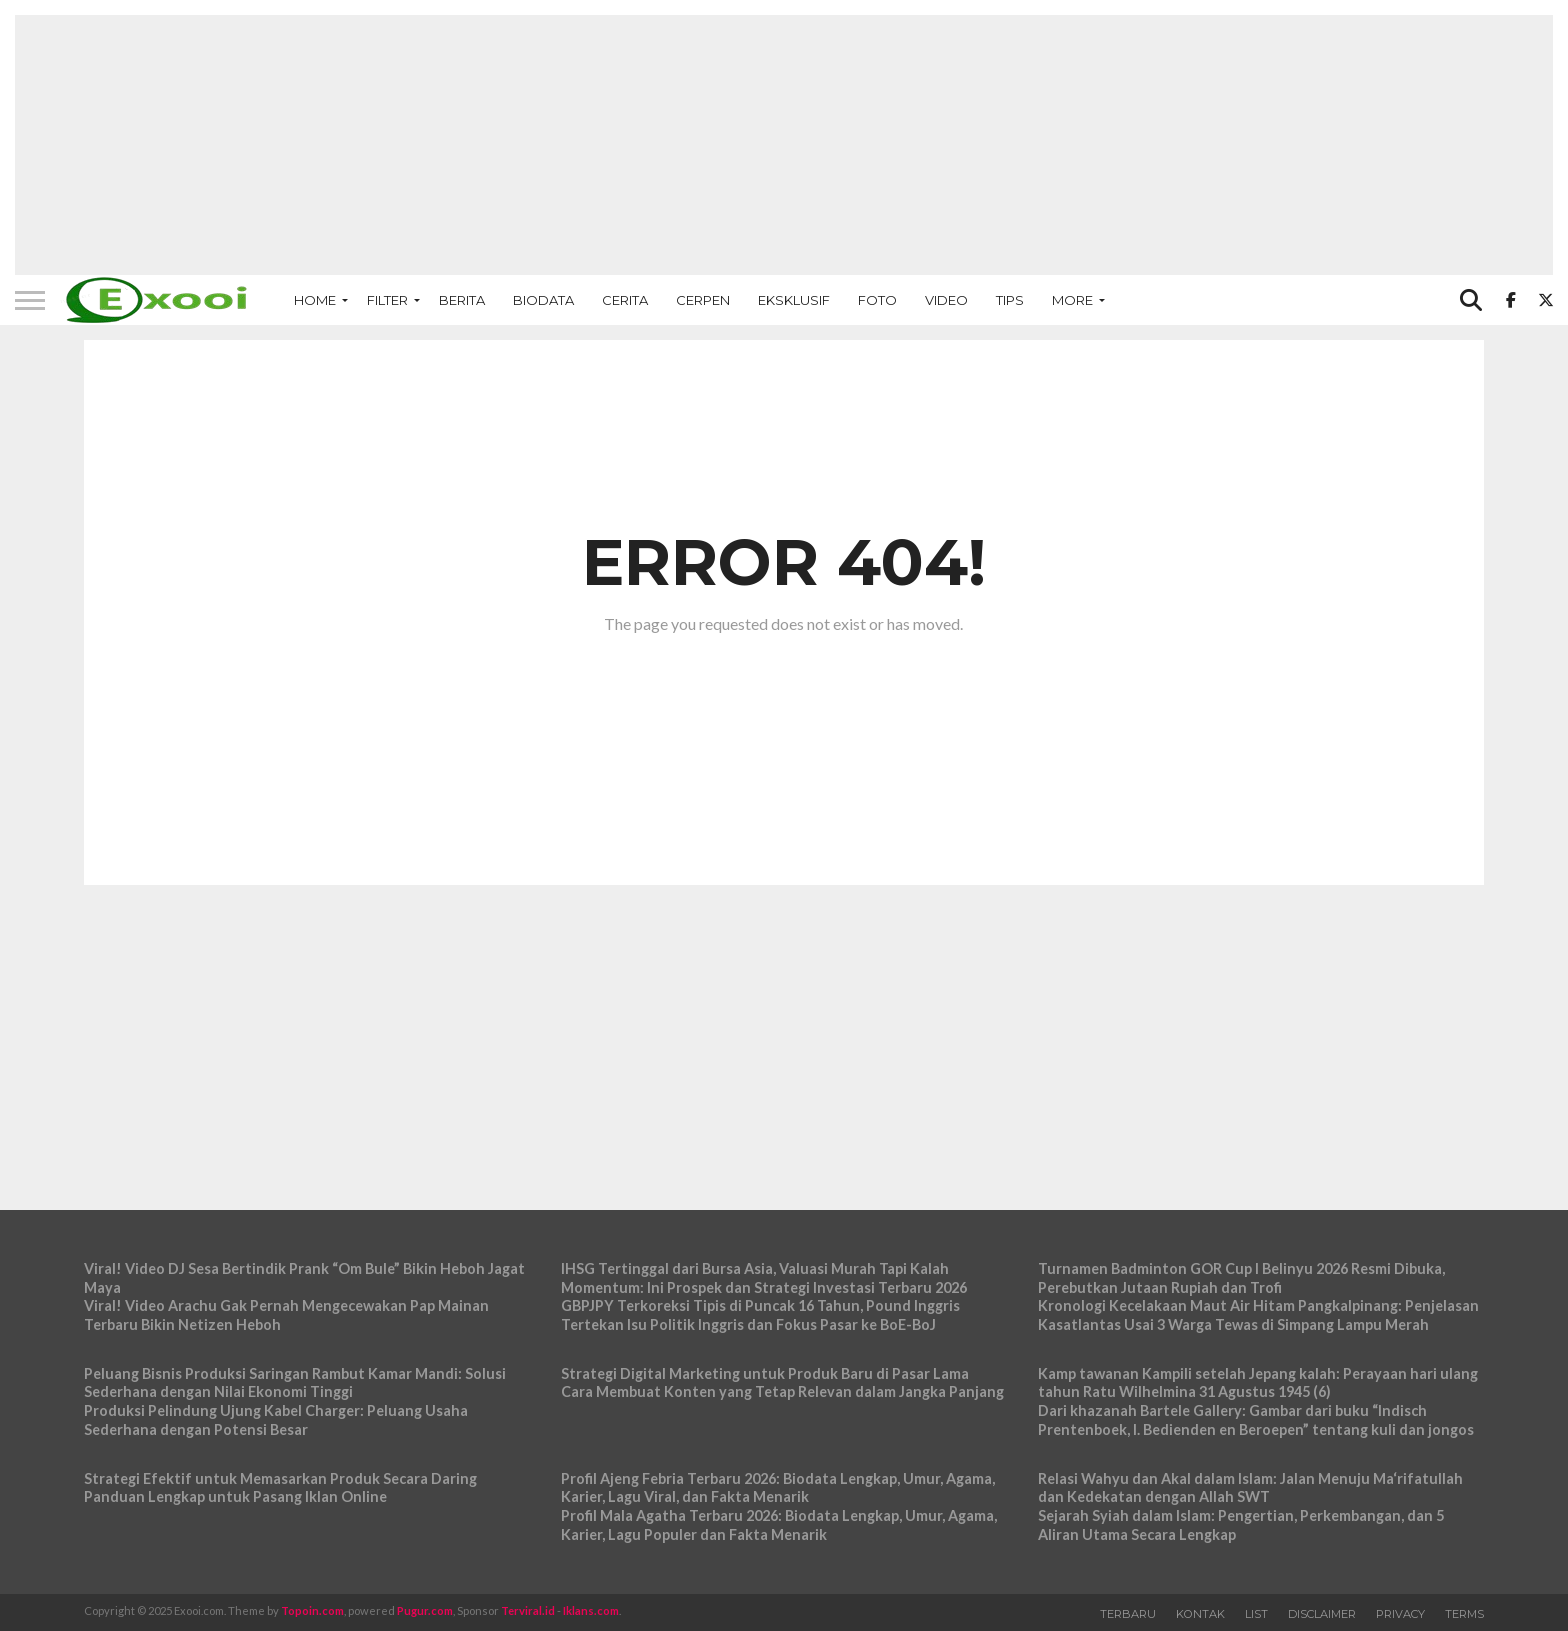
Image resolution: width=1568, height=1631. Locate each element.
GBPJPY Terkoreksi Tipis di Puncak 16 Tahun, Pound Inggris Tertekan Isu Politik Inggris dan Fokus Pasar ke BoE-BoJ (760, 1315)
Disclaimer (1322, 1614)
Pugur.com (425, 1610)
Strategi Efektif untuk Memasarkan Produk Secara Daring (280, 1478)
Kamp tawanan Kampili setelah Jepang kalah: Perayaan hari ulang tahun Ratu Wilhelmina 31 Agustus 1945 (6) (1258, 1383)
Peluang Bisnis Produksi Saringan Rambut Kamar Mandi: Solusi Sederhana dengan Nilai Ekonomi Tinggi (295, 1383)
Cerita (625, 300)
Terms (1464, 1614)
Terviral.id (528, 1610)
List (1256, 1614)
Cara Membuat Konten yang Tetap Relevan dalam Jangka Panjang (782, 1391)
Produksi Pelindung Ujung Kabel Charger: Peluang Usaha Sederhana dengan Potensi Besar (276, 1420)
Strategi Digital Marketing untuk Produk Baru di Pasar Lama (765, 1373)
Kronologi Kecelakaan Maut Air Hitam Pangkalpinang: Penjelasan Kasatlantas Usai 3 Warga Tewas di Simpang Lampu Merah (1258, 1315)
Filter (387, 300)
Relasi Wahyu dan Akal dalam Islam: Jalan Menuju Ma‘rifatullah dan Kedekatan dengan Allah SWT (1250, 1488)
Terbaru (1128, 1614)
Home (315, 300)
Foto (877, 300)
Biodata (543, 300)
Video (946, 300)
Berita (462, 300)
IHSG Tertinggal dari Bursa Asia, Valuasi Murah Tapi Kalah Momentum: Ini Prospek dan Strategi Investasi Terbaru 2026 (764, 1278)
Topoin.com (312, 1610)
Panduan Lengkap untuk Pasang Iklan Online (235, 1496)
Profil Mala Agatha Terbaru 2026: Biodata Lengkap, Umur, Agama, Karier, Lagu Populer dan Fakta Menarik (779, 1525)
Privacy (1400, 1614)
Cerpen (703, 300)
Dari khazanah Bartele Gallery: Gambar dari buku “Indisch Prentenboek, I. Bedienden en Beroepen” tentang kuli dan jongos (1256, 1420)
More (1072, 300)
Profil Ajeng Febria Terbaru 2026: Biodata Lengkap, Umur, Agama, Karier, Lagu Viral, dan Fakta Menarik (778, 1488)
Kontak (1200, 1614)
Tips (1010, 300)
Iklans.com (591, 1610)
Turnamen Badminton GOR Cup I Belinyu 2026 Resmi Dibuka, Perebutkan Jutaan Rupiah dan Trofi (1241, 1278)
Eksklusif (794, 300)
